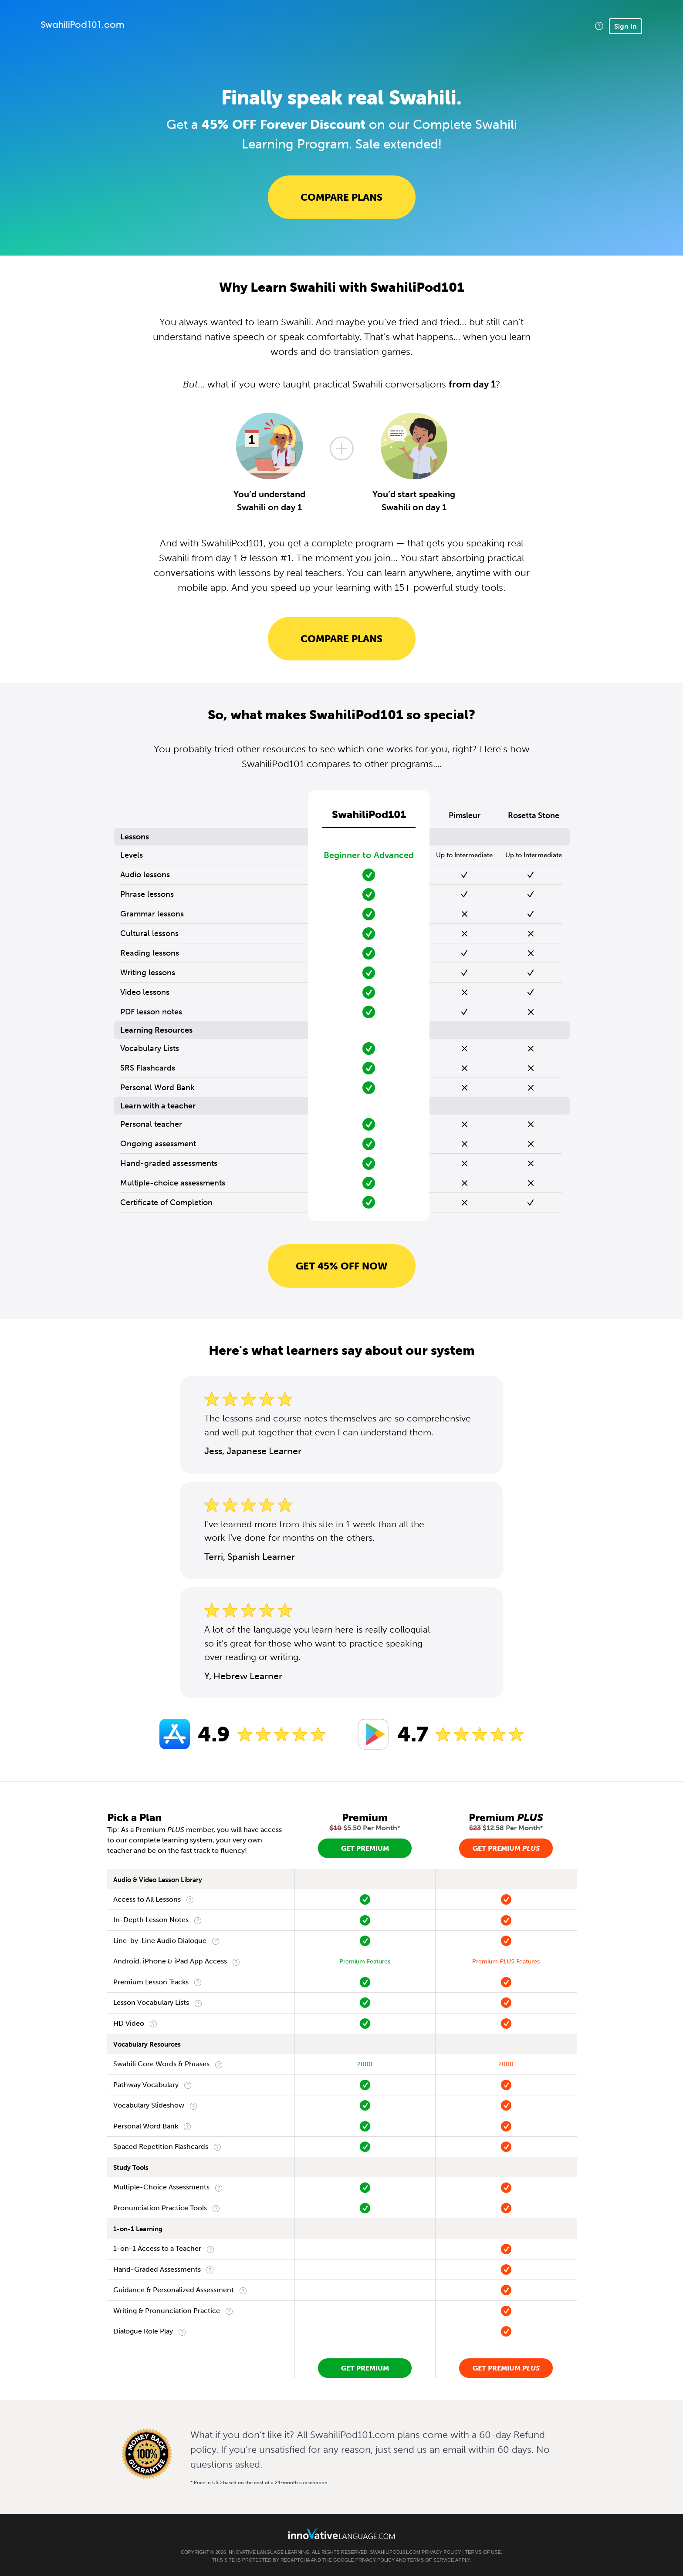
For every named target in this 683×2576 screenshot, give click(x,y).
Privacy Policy (441, 2552)
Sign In (625, 26)
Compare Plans (341, 197)
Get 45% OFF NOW (342, 1266)
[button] (599, 26)
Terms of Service (430, 2560)
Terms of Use (483, 2552)
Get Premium (365, 1848)
